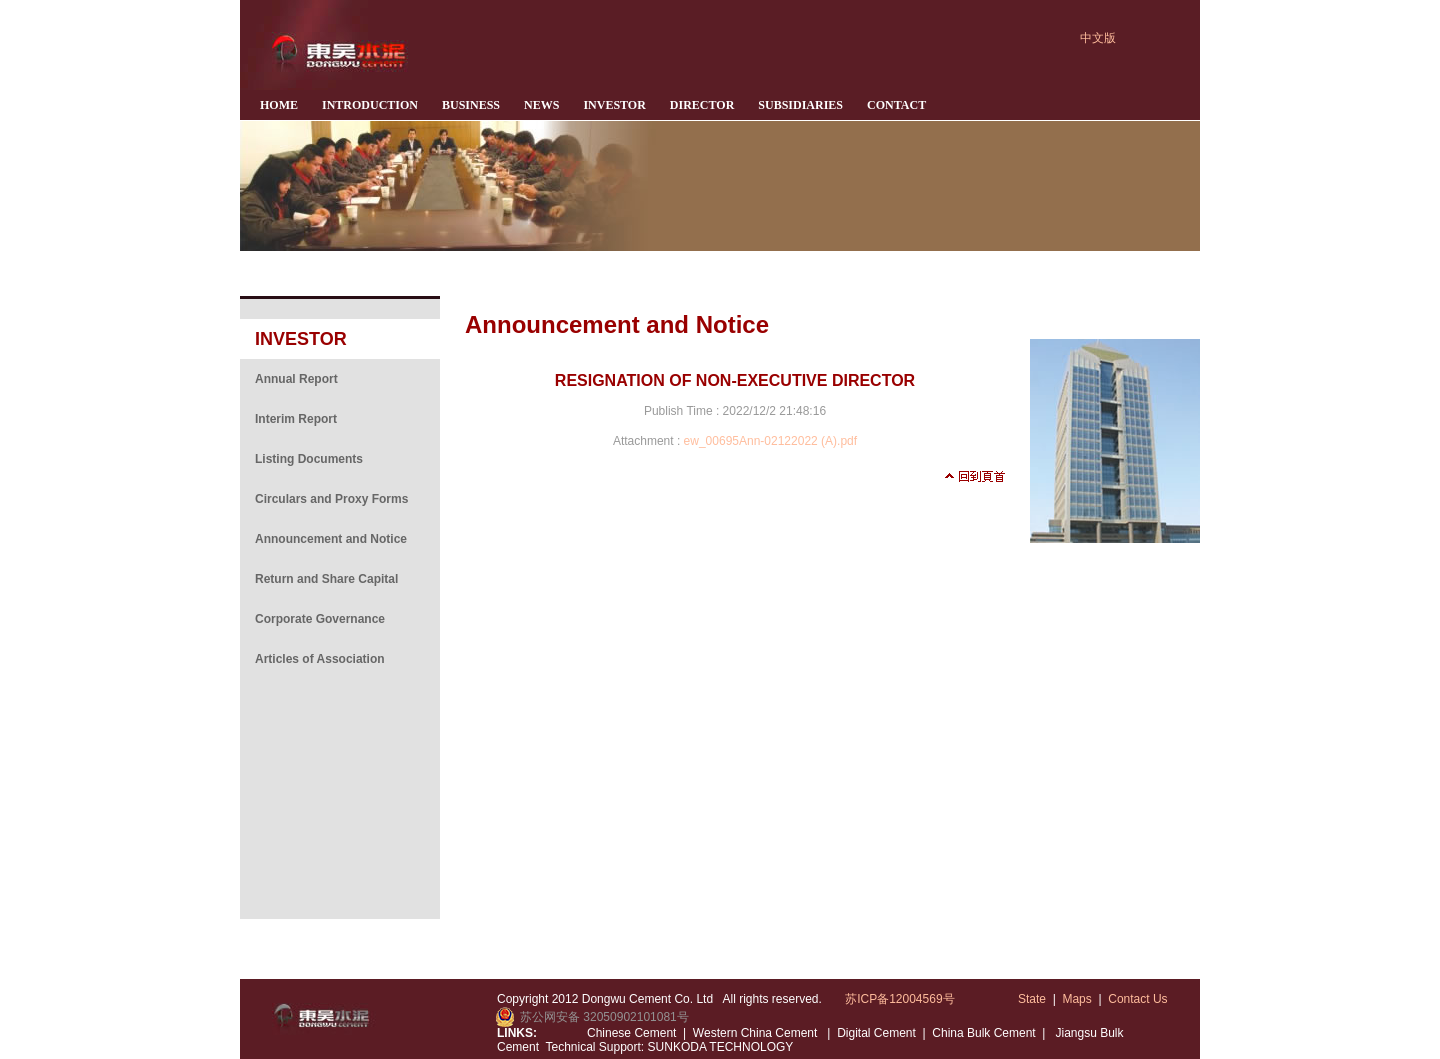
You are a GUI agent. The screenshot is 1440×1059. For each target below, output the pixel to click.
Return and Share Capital (326, 579)
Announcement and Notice (331, 539)
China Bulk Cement (983, 1033)
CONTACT (896, 105)
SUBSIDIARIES (800, 105)
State (1032, 999)
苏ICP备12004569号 (899, 999)
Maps (1076, 999)
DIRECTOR (702, 105)
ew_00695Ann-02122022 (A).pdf (770, 441)
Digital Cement (876, 1033)
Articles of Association (320, 659)
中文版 (1098, 38)
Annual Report (296, 379)
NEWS (541, 105)
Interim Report (296, 419)
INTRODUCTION (370, 105)
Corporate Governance (320, 619)
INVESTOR (614, 105)
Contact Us (1137, 999)
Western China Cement (757, 1033)
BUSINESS (471, 105)
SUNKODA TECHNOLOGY (718, 1047)
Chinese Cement (631, 1033)
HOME (279, 105)
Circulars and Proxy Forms (331, 499)
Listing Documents (309, 459)
